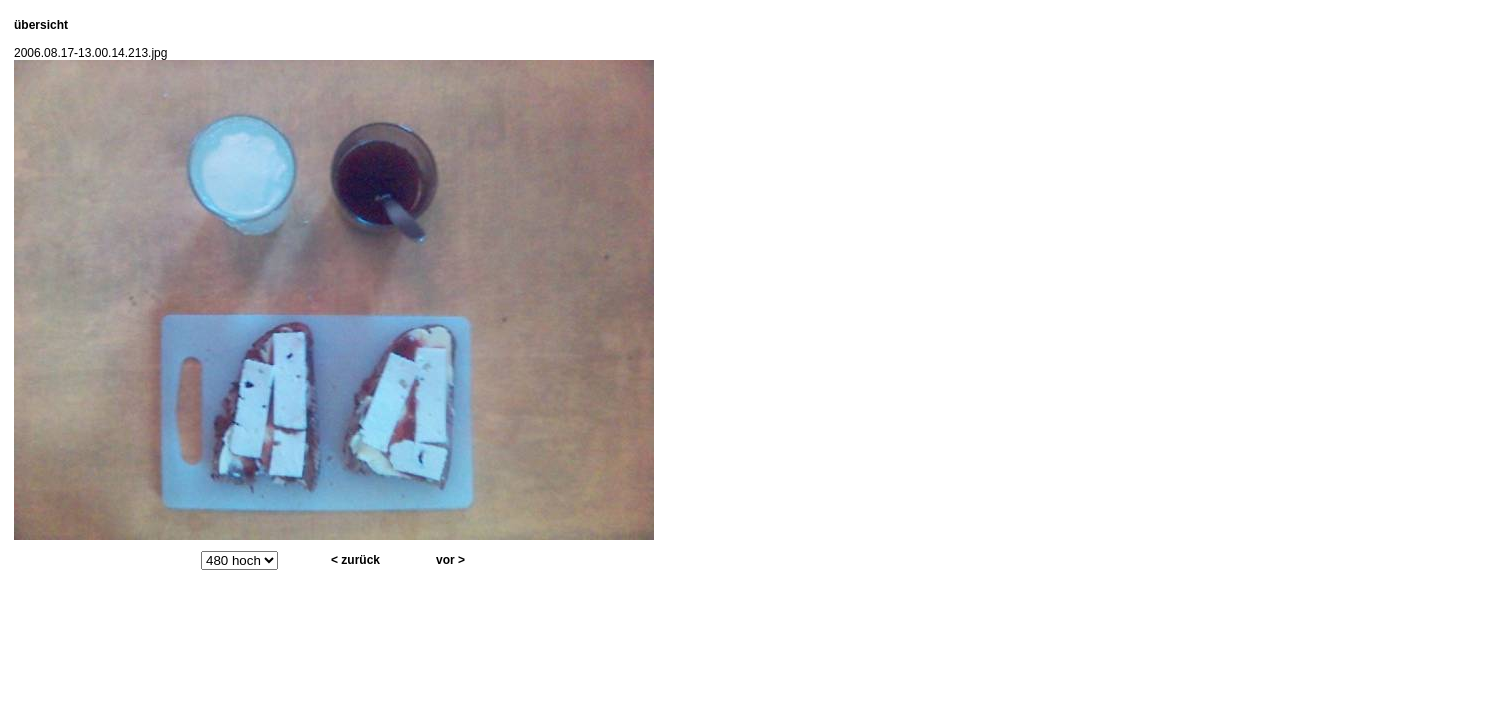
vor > (450, 560)
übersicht (41, 25)
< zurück (355, 560)
